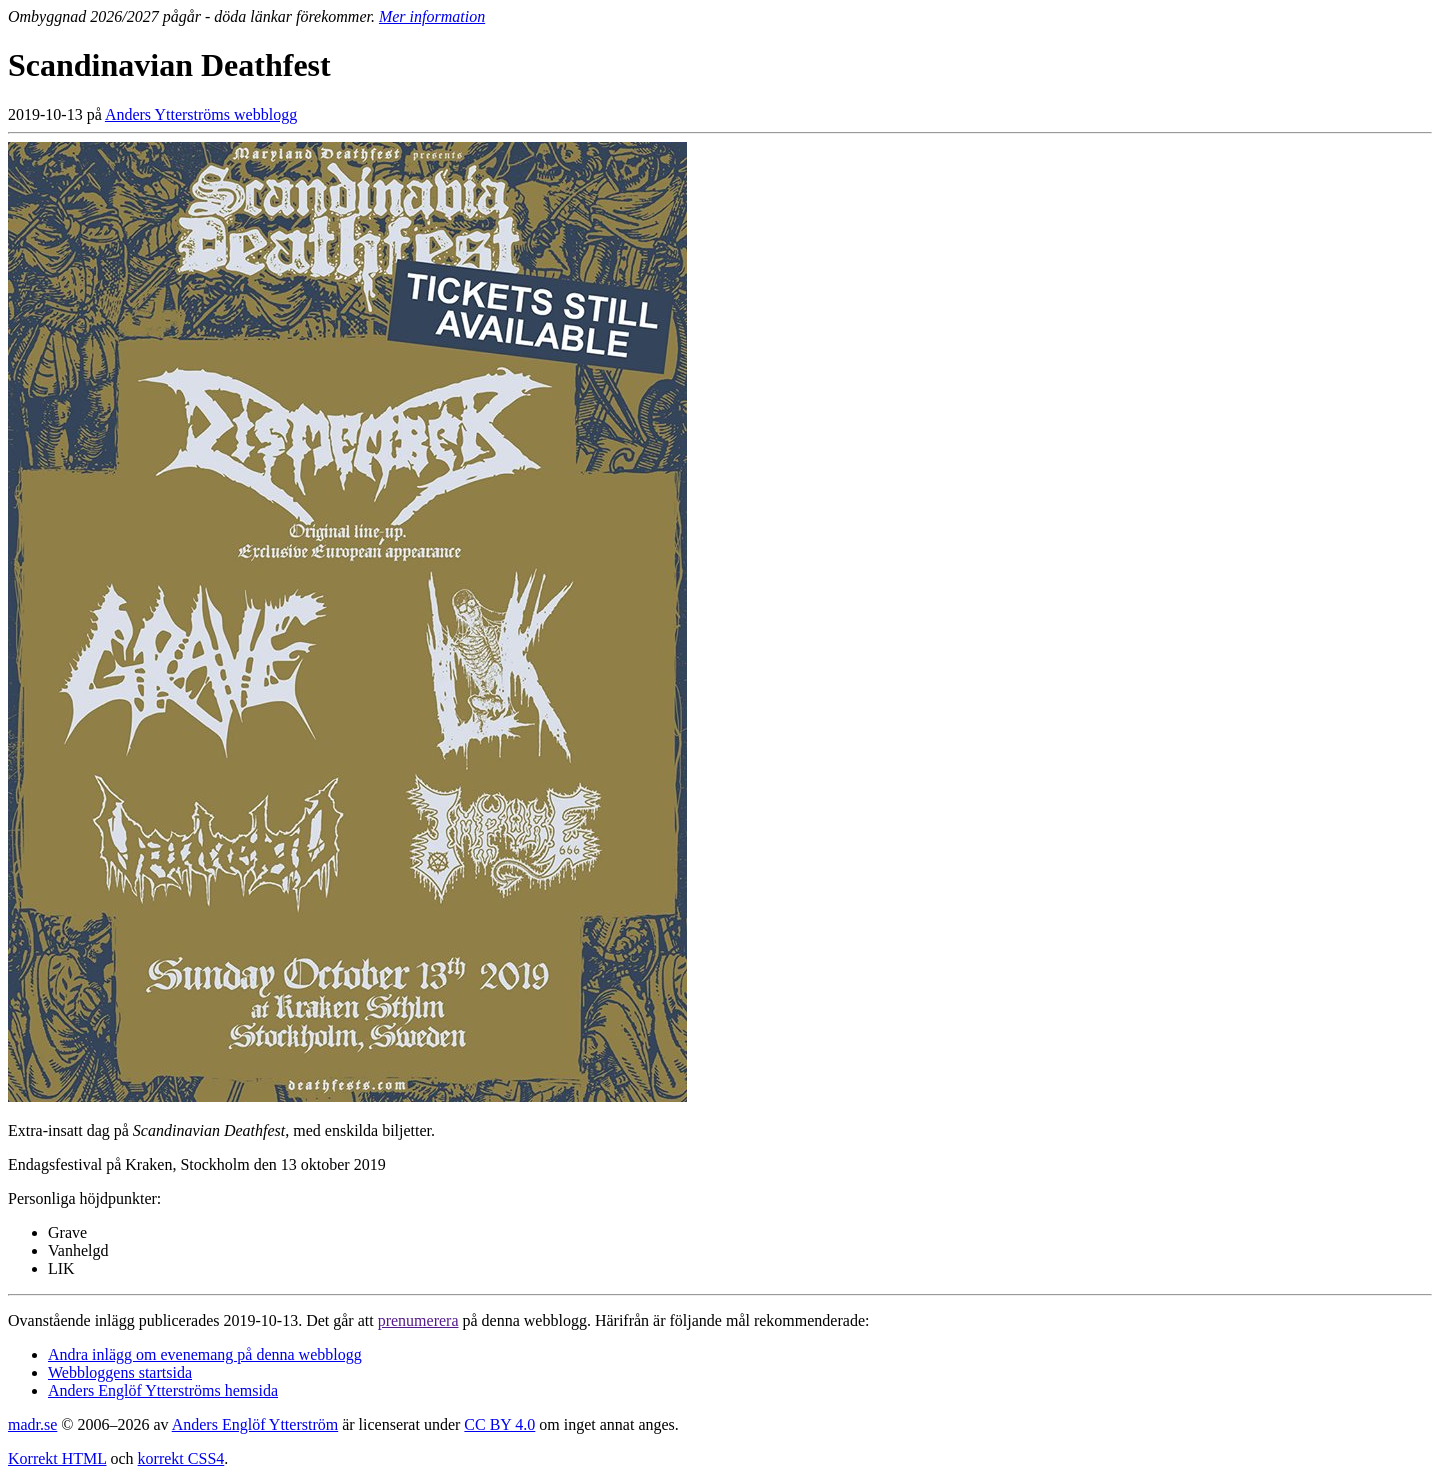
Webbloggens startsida (120, 1372)
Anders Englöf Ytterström (255, 1424)
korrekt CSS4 (181, 1458)
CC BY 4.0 (499, 1424)
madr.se (32, 1424)
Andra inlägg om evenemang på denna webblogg (205, 1354)
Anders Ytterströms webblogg (201, 114)
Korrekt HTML (57, 1458)
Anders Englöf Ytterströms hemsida (163, 1390)
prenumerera (418, 1320)
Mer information (432, 16)
